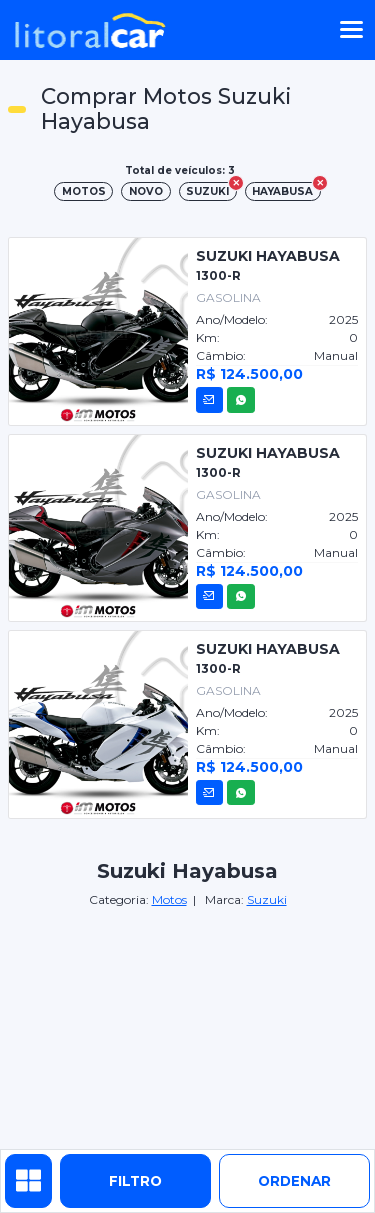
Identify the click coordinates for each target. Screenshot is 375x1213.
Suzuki (267, 899)
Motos (169, 899)
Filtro (135, 1181)
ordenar (294, 1181)
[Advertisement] (188, 1030)
